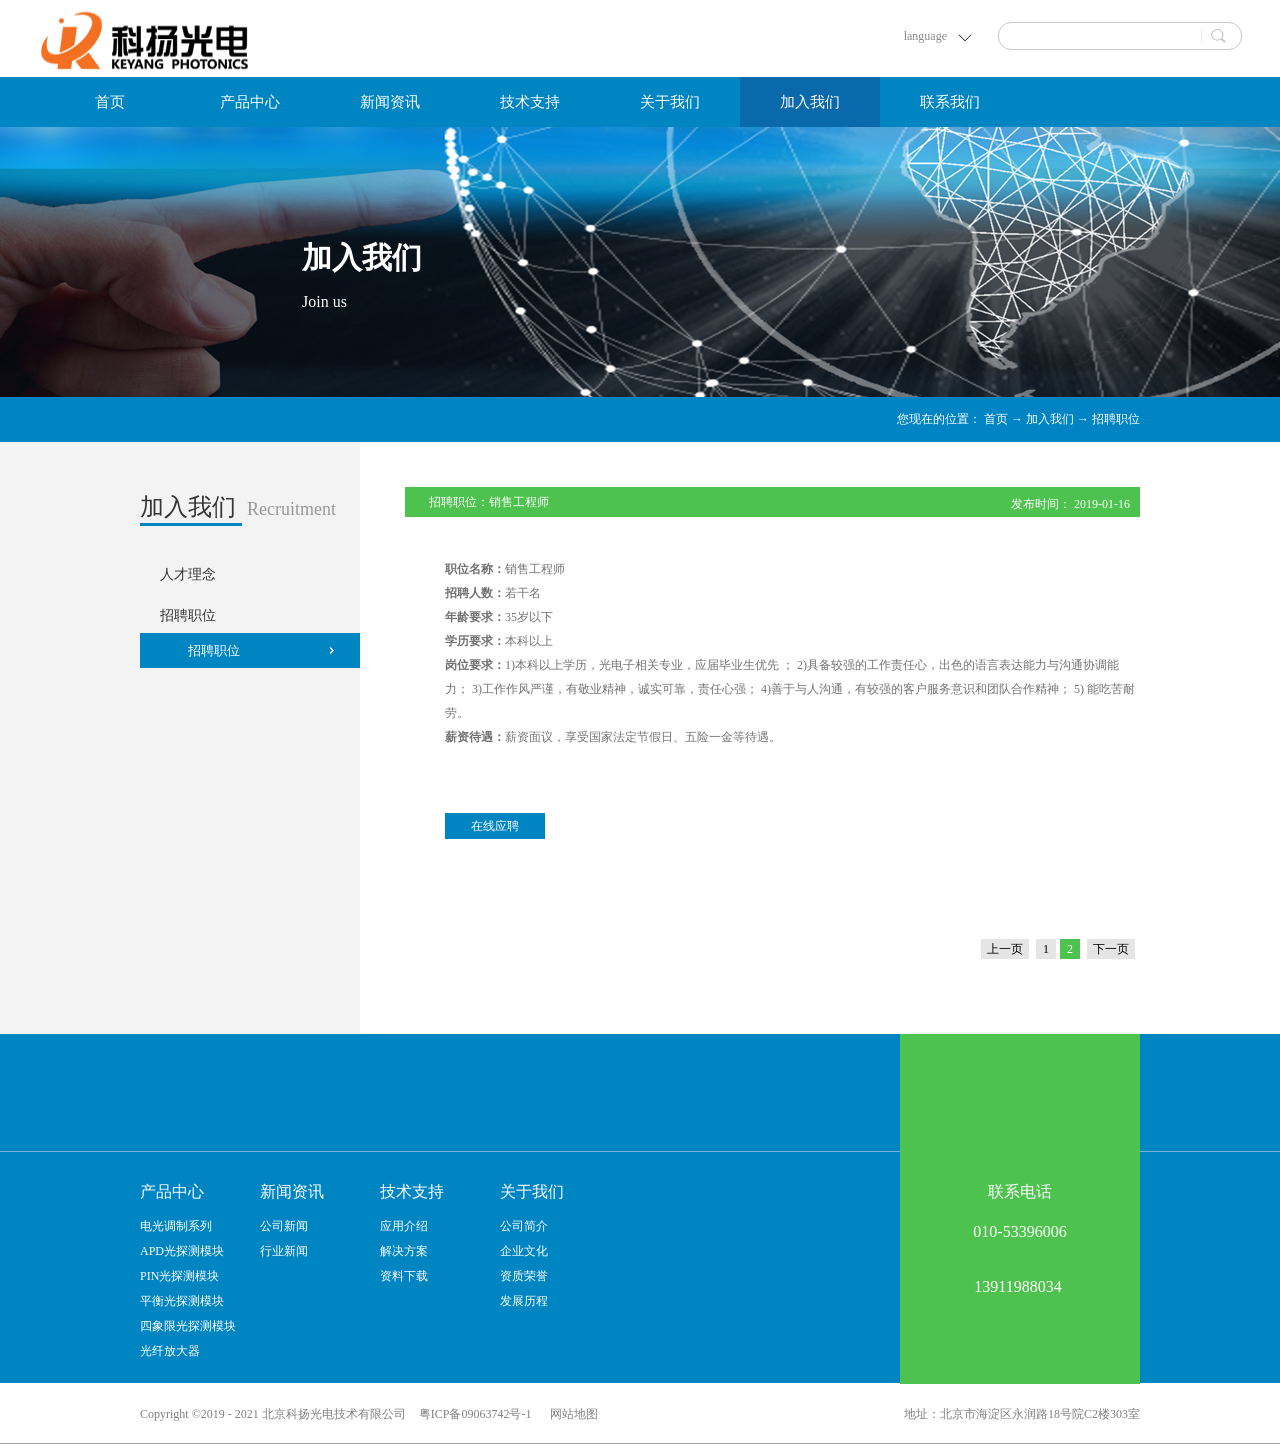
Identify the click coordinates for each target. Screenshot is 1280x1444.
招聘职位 (1116, 419)
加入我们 (1050, 419)
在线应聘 (495, 826)
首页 (110, 102)
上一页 (1005, 949)
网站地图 (571, 1414)
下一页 (1111, 949)
